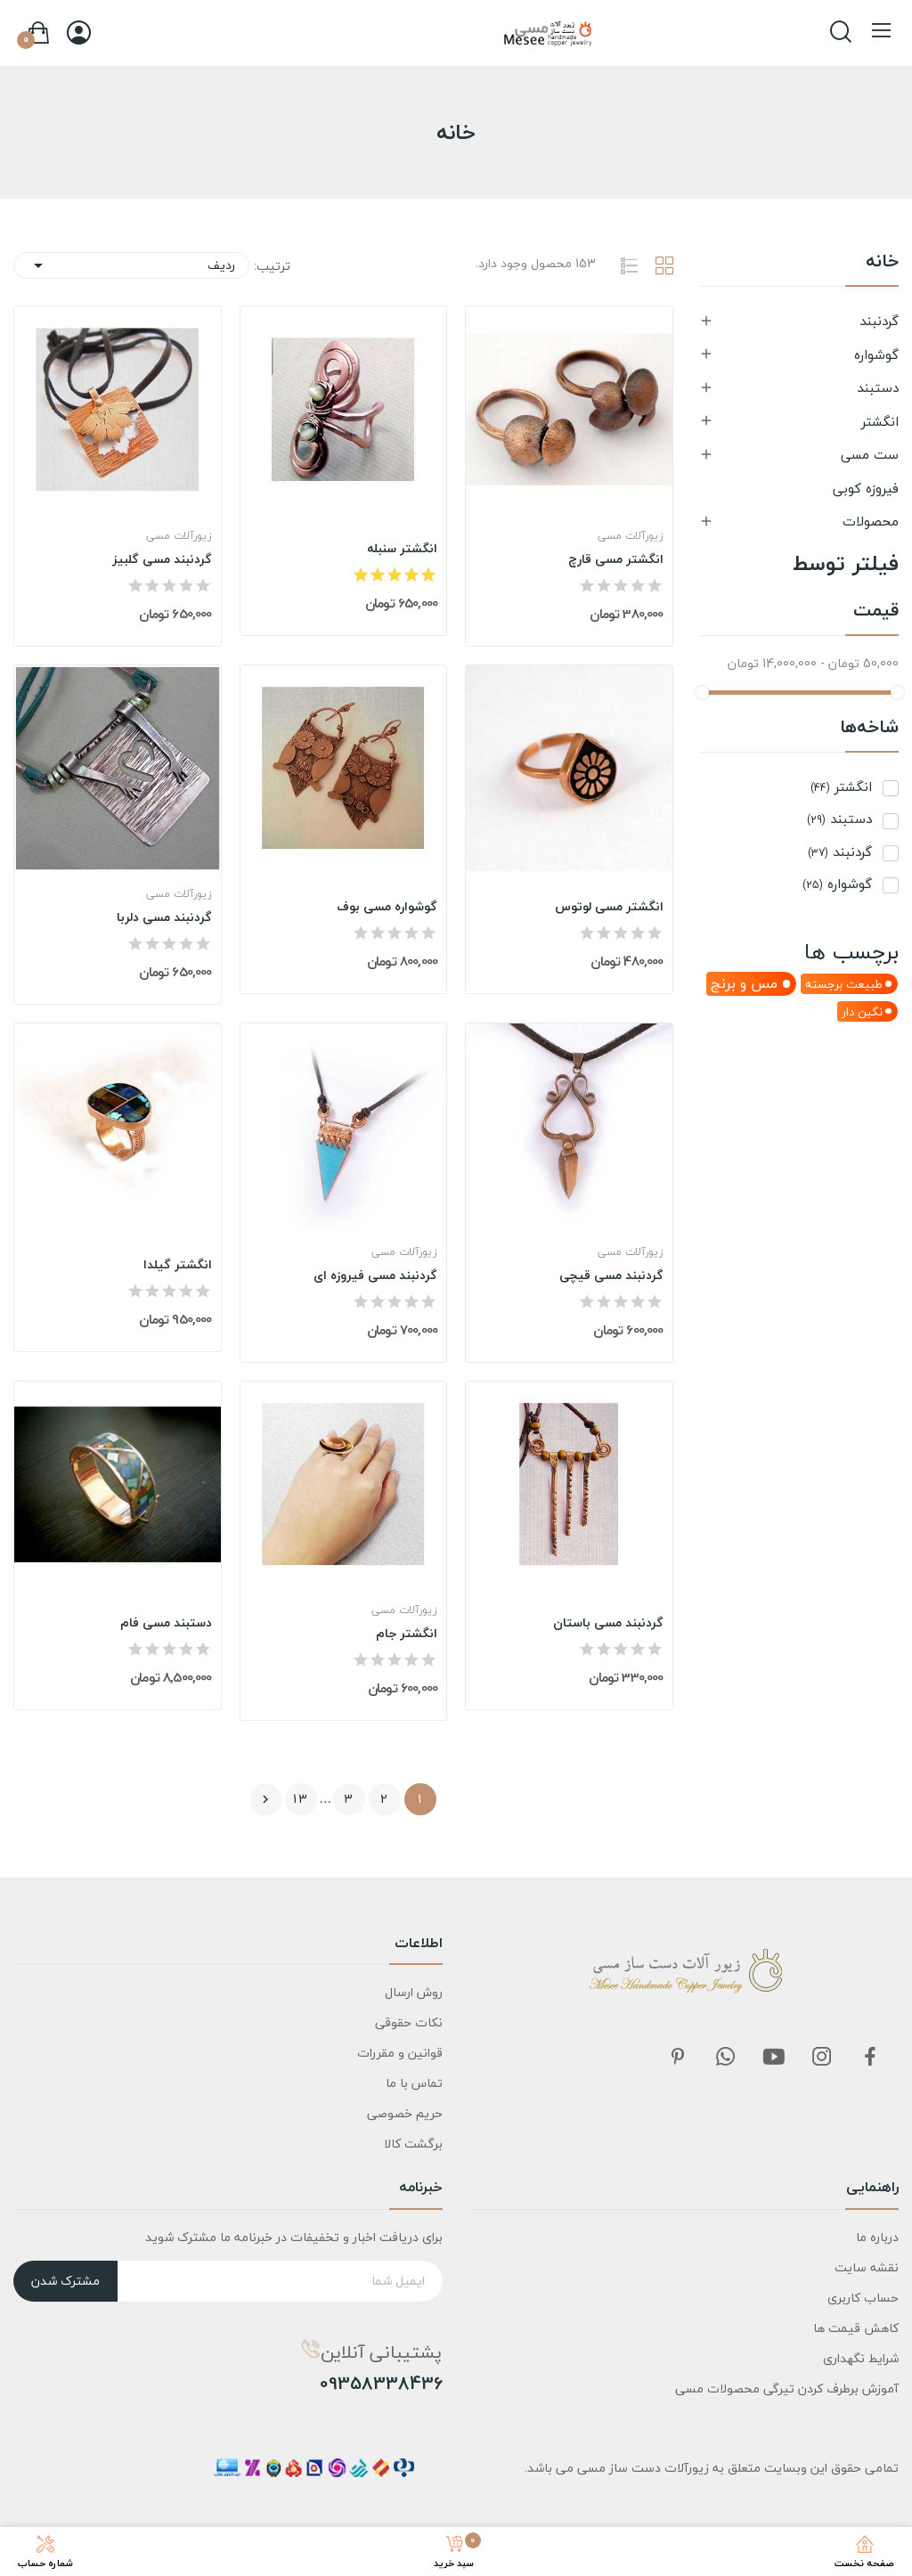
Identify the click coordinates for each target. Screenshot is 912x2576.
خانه (882, 264)
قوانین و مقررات (400, 2052)
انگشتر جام (406, 1634)
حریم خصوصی (405, 2113)
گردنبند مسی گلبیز (162, 559)
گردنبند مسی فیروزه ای (375, 1275)
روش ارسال (414, 1992)
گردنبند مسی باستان (608, 1623)
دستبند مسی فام (166, 1623)
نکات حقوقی (409, 2022)
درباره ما (877, 2237)
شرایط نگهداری (861, 2358)
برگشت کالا (413, 2143)
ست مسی (870, 454)
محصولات (871, 521)
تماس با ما (414, 2083)
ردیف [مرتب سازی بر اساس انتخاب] (131, 265)
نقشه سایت (867, 2267)
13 (301, 1799)
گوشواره (876, 354)
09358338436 (381, 2383)
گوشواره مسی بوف (387, 907)
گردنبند (879, 320)
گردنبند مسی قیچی (611, 1275)
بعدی (265, 1799)
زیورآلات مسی (631, 536)
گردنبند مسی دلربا (164, 917)
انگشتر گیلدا (177, 1265)
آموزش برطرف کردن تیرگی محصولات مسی (787, 2388)
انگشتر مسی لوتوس (609, 907)
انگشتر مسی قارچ (616, 559)
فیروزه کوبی (866, 488)
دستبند (878, 387)
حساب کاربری (863, 2297)
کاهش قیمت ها (856, 2328)
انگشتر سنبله (402, 549)
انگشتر (880, 421)
